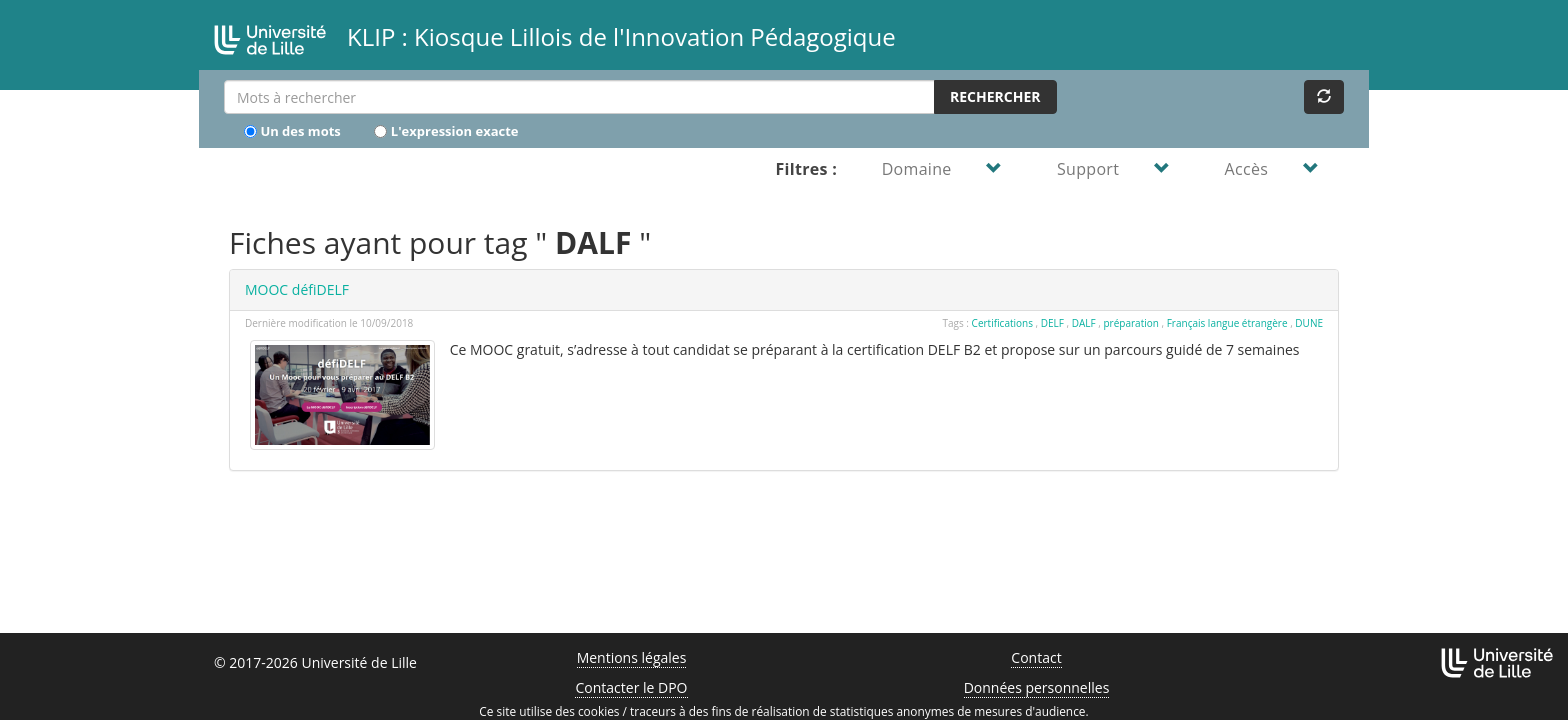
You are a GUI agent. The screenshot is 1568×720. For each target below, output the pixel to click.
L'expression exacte (446, 130)
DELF (1052, 323)
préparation (1131, 323)
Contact (1036, 657)
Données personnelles (1037, 687)
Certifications (1002, 323)
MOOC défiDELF (297, 289)
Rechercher (995, 96)
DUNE (1309, 323)
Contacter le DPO (631, 687)
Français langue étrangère (1227, 323)
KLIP (547, 35)
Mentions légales (632, 657)
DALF (1084, 323)
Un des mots (292, 130)
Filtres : (806, 169)
